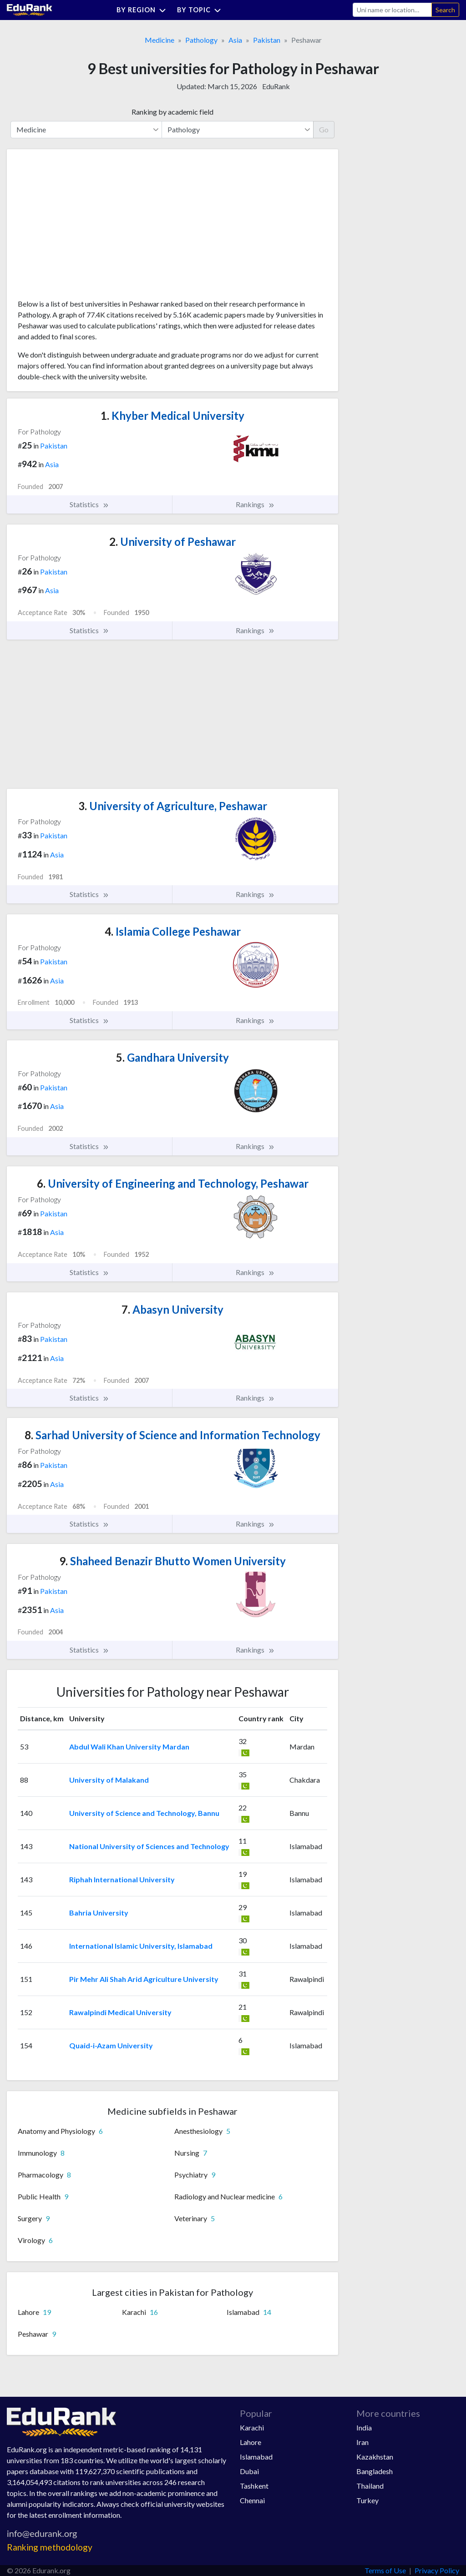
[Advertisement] (86, 227)
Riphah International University (122, 1879)
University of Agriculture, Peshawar (172, 805)
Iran (362, 2442)
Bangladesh (374, 2471)
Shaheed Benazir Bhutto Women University (172, 1561)
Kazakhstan (374, 2456)
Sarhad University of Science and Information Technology (172, 1435)
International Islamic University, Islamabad (141, 1945)
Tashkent (254, 2485)
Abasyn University (172, 1309)
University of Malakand (109, 1779)
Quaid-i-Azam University (111, 2045)
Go (324, 129)
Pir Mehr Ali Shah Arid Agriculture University (143, 1979)
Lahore (250, 2442)
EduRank (276, 86)
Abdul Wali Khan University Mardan (129, 1746)
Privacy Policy (437, 2570)
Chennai (252, 2500)
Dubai (249, 2471)
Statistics (89, 504)
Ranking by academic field (172, 111)
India (364, 2427)
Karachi (252, 2427)
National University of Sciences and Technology (149, 1846)
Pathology (201, 39)
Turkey (367, 2500)
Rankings (255, 504)
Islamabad (256, 2456)
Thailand (370, 2485)
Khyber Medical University (172, 415)
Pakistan (266, 39)
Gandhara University (172, 1057)
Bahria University (98, 1912)
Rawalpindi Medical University (120, 2012)
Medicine (159, 39)
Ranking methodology (49, 2547)
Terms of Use (385, 2570)
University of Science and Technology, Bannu (144, 1813)
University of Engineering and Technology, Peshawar (173, 1183)
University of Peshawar (172, 541)
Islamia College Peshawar (173, 931)
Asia (235, 39)
